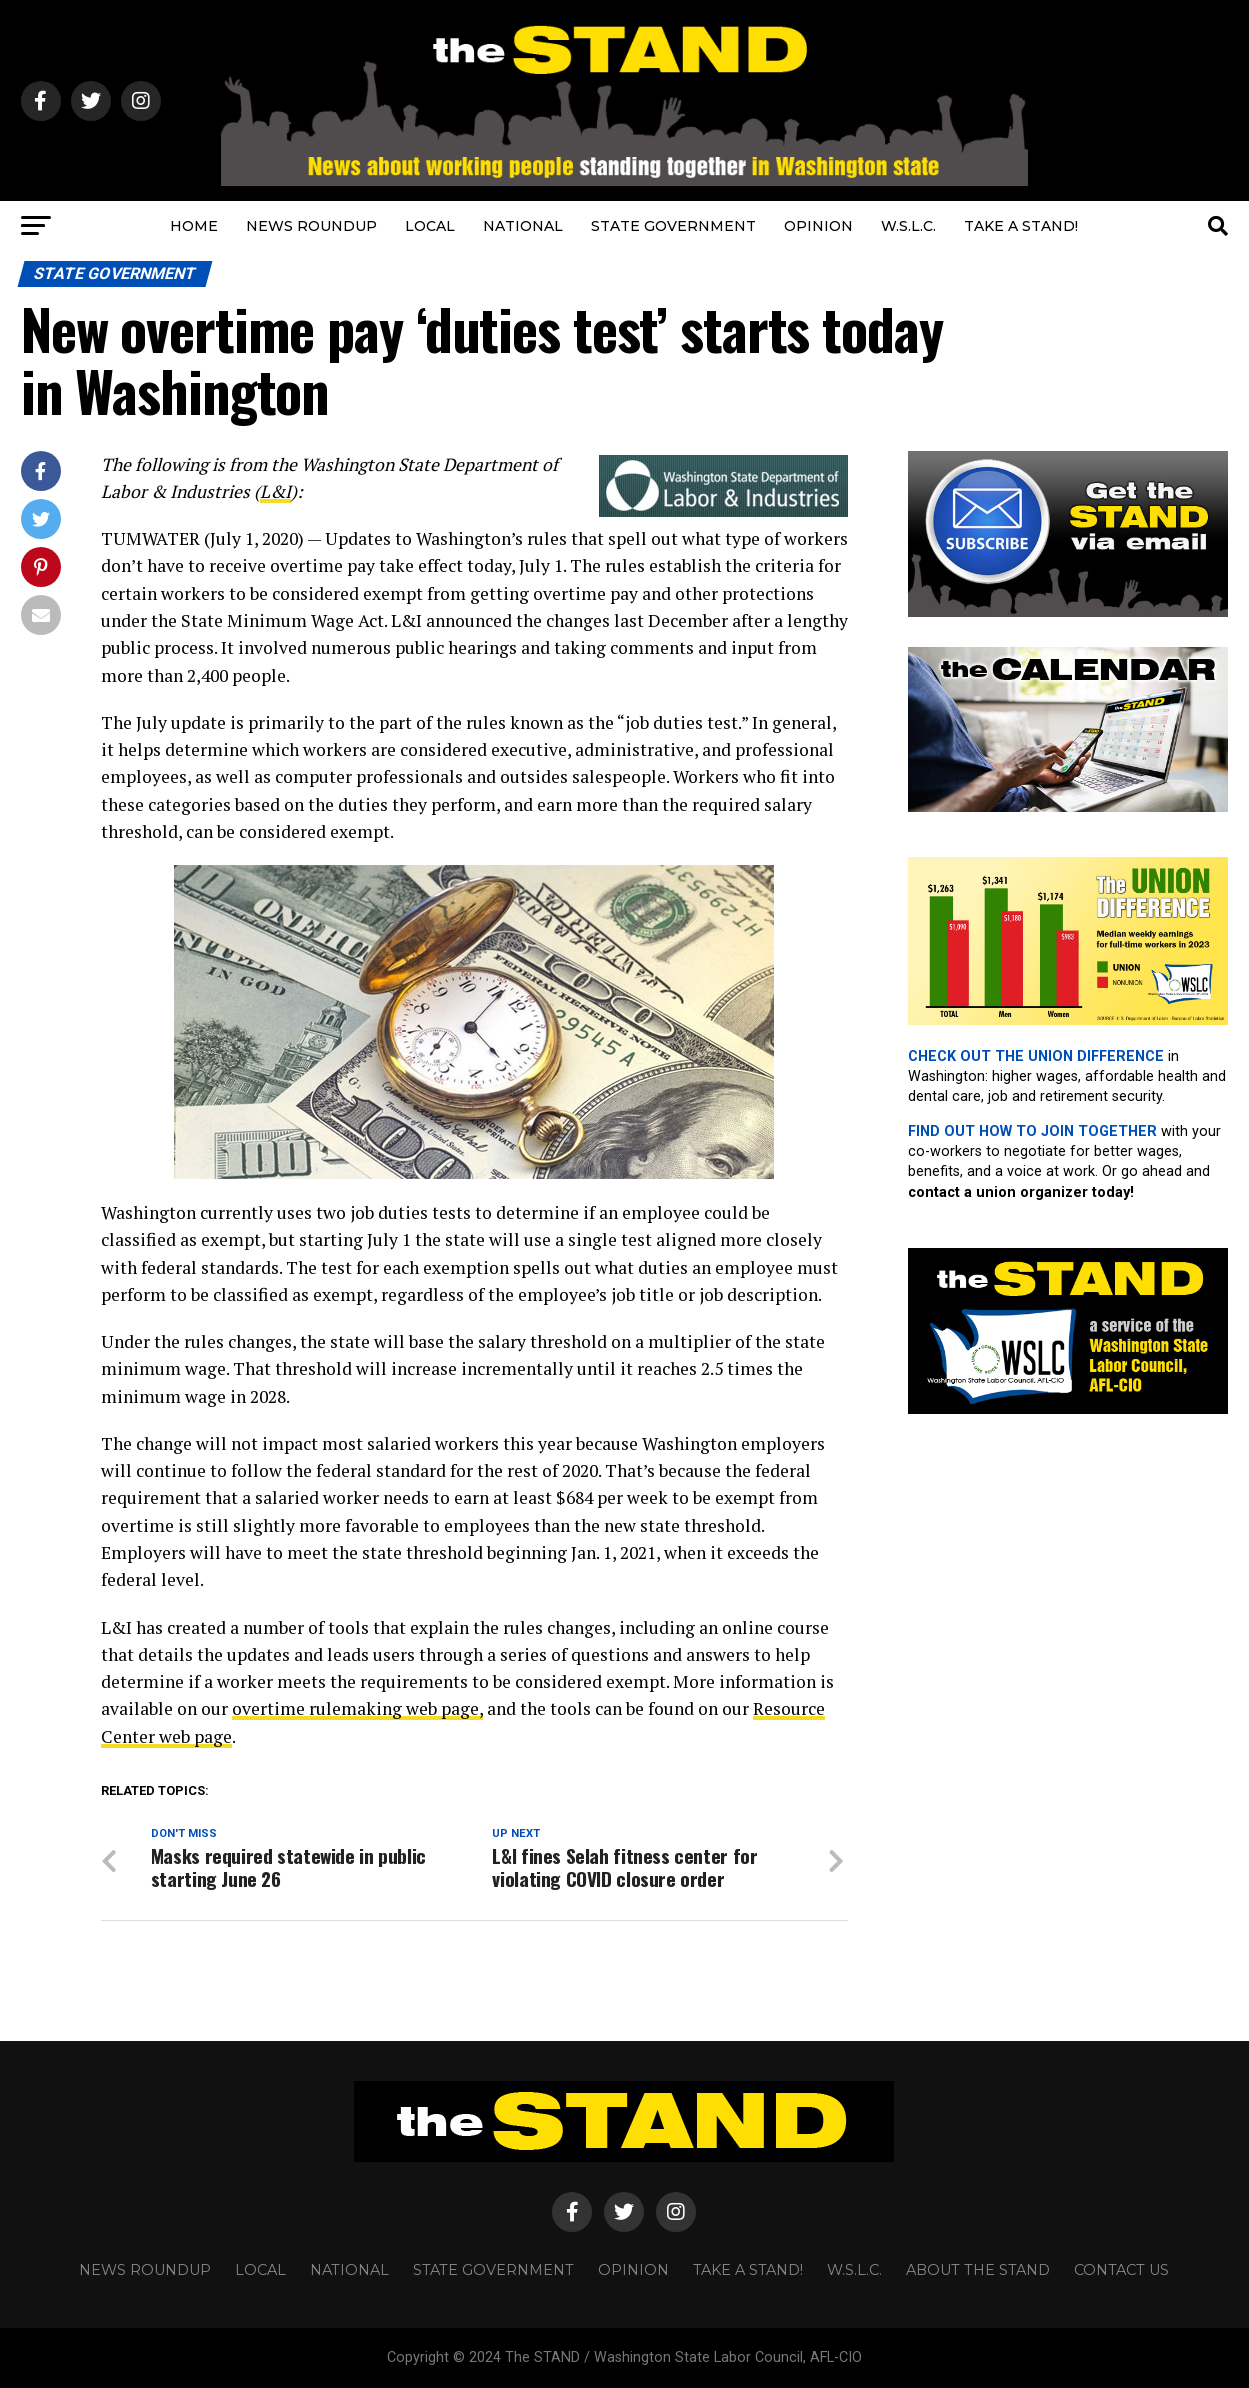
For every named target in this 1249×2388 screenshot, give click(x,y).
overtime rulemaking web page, (357, 1708)
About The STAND (978, 2270)
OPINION (818, 226)
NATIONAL (523, 226)
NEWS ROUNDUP (311, 226)
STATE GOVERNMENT (673, 226)
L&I (275, 491)
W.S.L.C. (908, 226)
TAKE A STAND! (1021, 226)
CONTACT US (1121, 2270)
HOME (194, 226)
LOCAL (430, 226)
